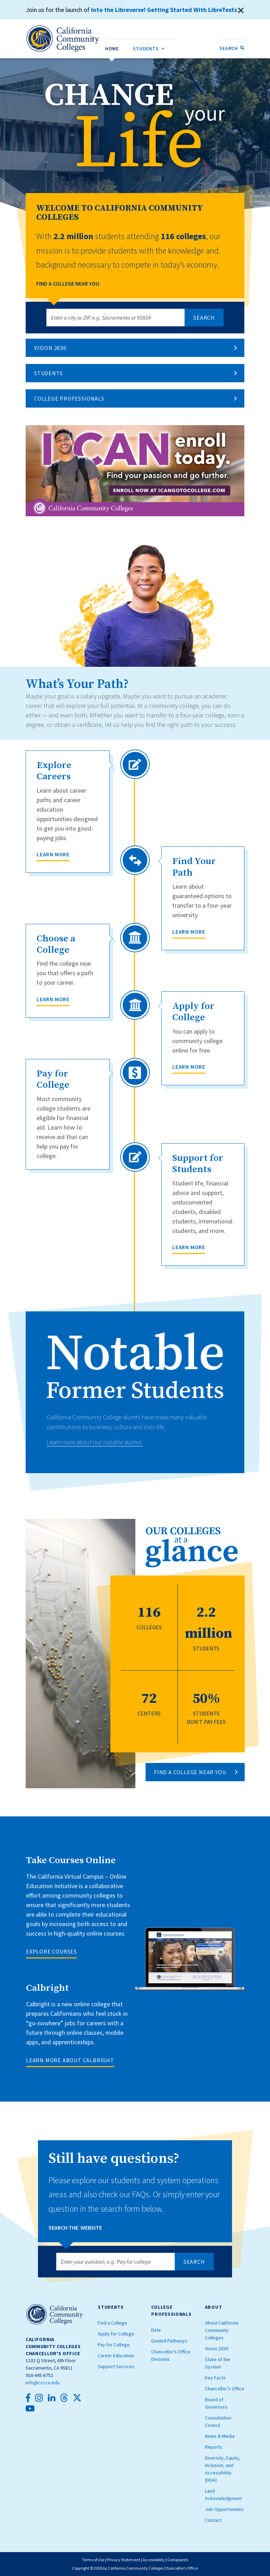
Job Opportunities (224, 2509)
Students (48, 373)
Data (156, 2330)
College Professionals (69, 398)
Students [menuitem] (149, 47)
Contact (213, 2520)
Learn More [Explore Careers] (53, 854)
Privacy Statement (123, 2559)
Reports (213, 2447)
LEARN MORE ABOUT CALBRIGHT (70, 2060)
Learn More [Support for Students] (188, 1247)
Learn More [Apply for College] (188, 1066)
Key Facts (215, 2377)
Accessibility (154, 2559)
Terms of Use (93, 2559)
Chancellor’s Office (224, 2388)
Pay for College (114, 2344)
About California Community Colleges (221, 2330)
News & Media (219, 2436)
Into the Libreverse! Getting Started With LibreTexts (165, 10)
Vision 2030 (50, 347)
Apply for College (116, 2334)
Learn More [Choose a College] (53, 999)
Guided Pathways (169, 2341)
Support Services (116, 2366)
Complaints (177, 2559)
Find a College (112, 2323)
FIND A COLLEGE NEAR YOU (190, 1772)
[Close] (240, 10)
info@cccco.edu (43, 2382)
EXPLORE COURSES (51, 1951)
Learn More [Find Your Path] (188, 931)
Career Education (116, 2355)
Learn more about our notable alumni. (94, 1442)
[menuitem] (112, 48)
